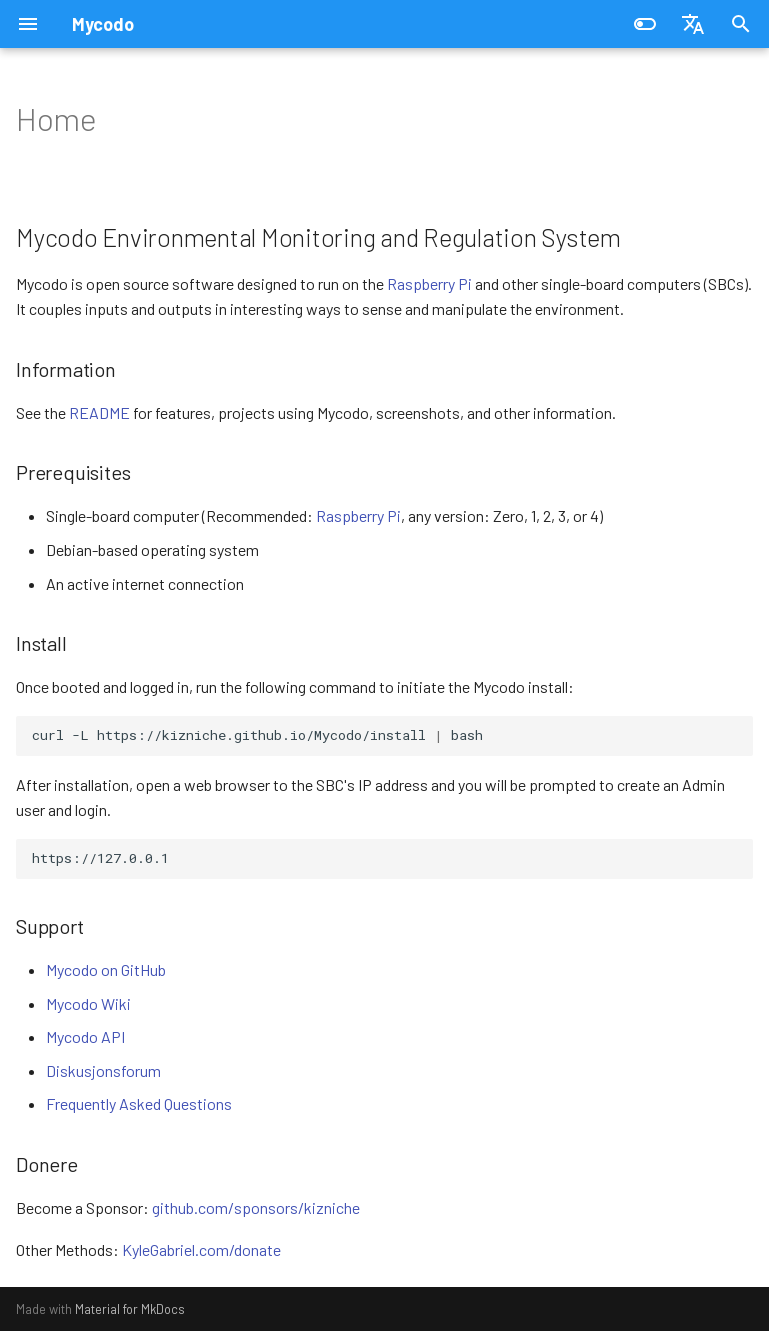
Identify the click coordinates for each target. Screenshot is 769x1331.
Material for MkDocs (130, 1309)
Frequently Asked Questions (139, 1103)
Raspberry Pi (429, 283)
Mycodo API (85, 1036)
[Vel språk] (693, 24)
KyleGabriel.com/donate (201, 1249)
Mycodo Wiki (88, 1003)
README (99, 412)
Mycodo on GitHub (106, 969)
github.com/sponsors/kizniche (256, 1207)
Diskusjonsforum (103, 1070)
